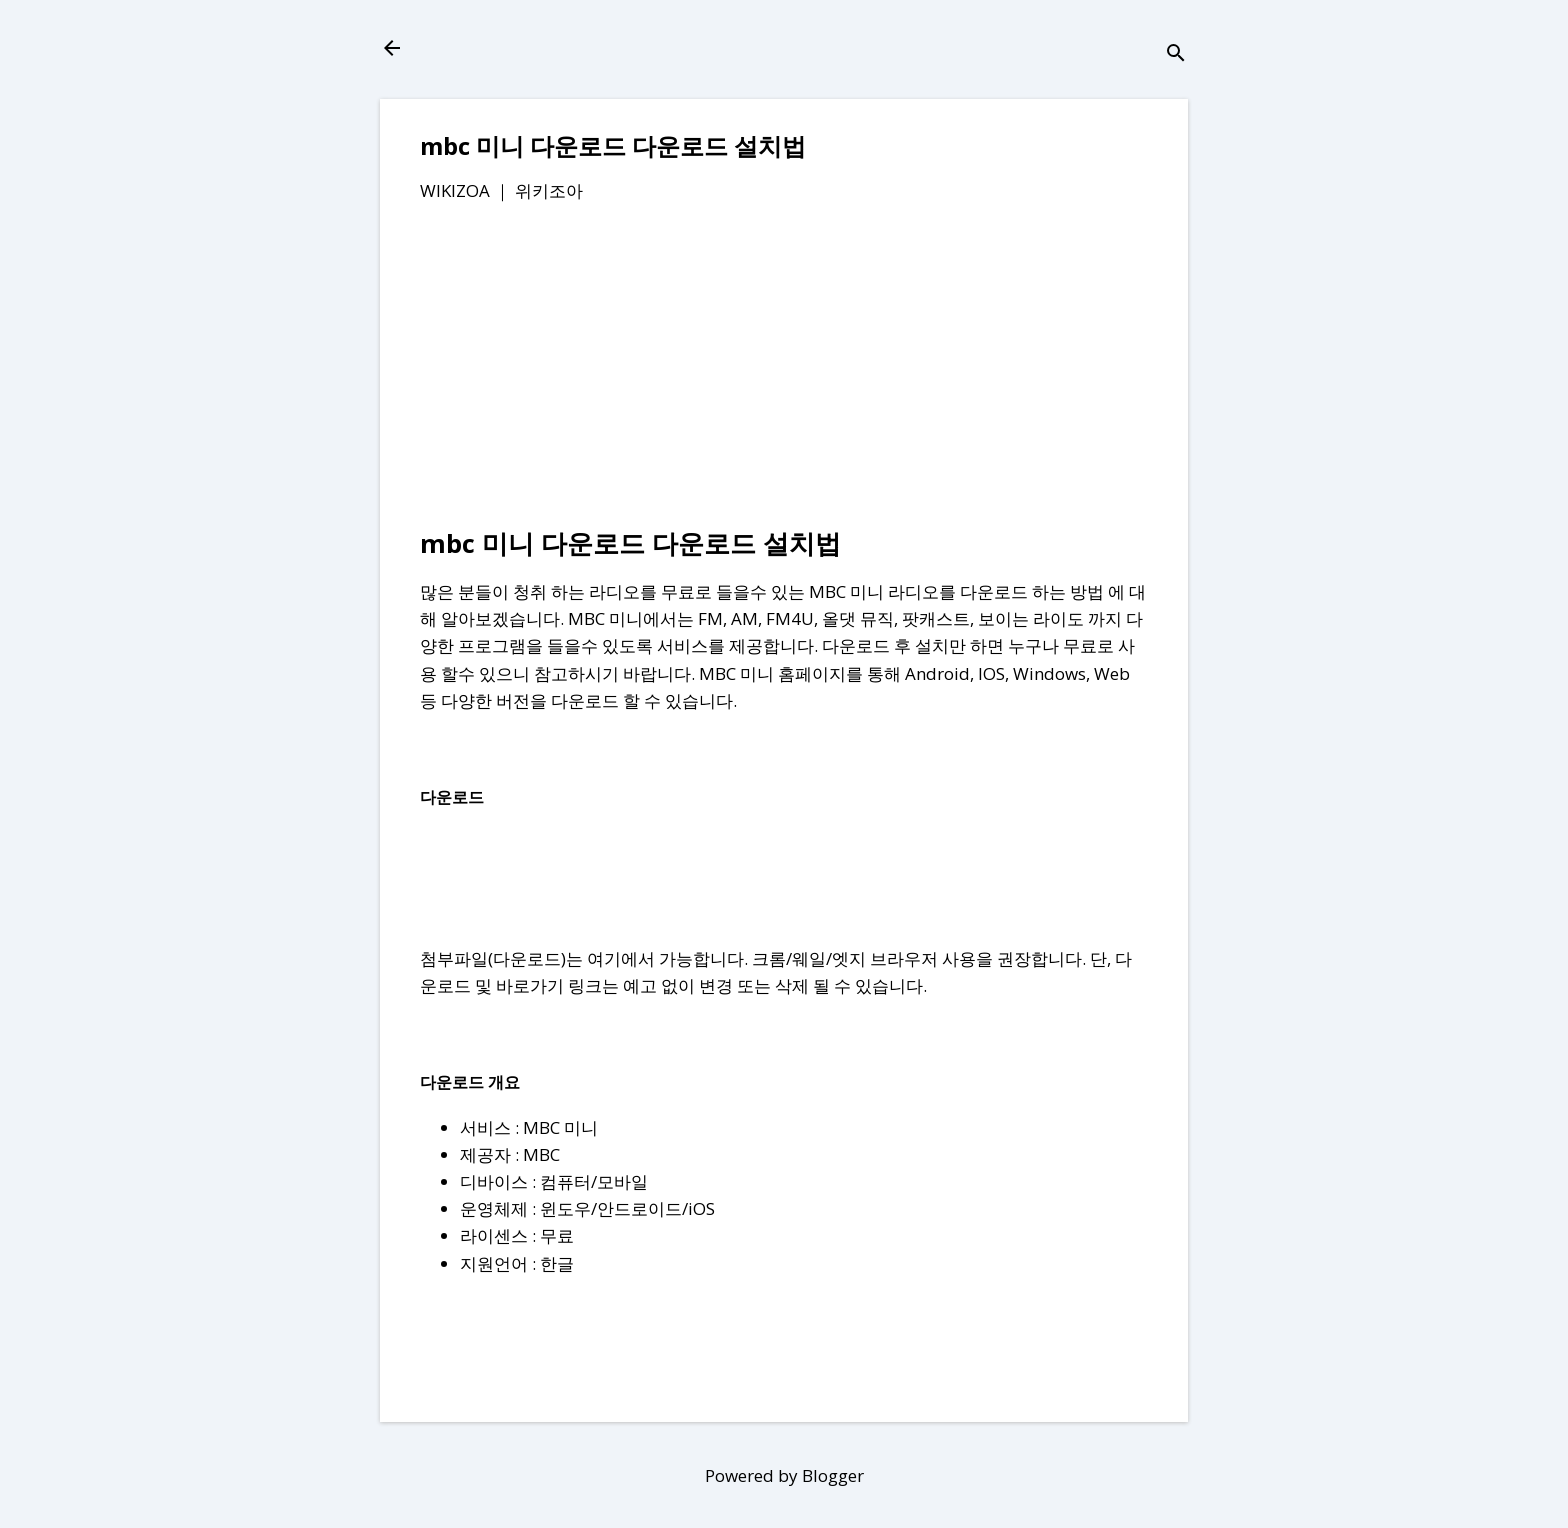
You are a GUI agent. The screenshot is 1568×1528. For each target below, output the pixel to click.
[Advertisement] (784, 369)
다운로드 (527, 958)
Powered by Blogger (784, 1475)
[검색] (1176, 54)
